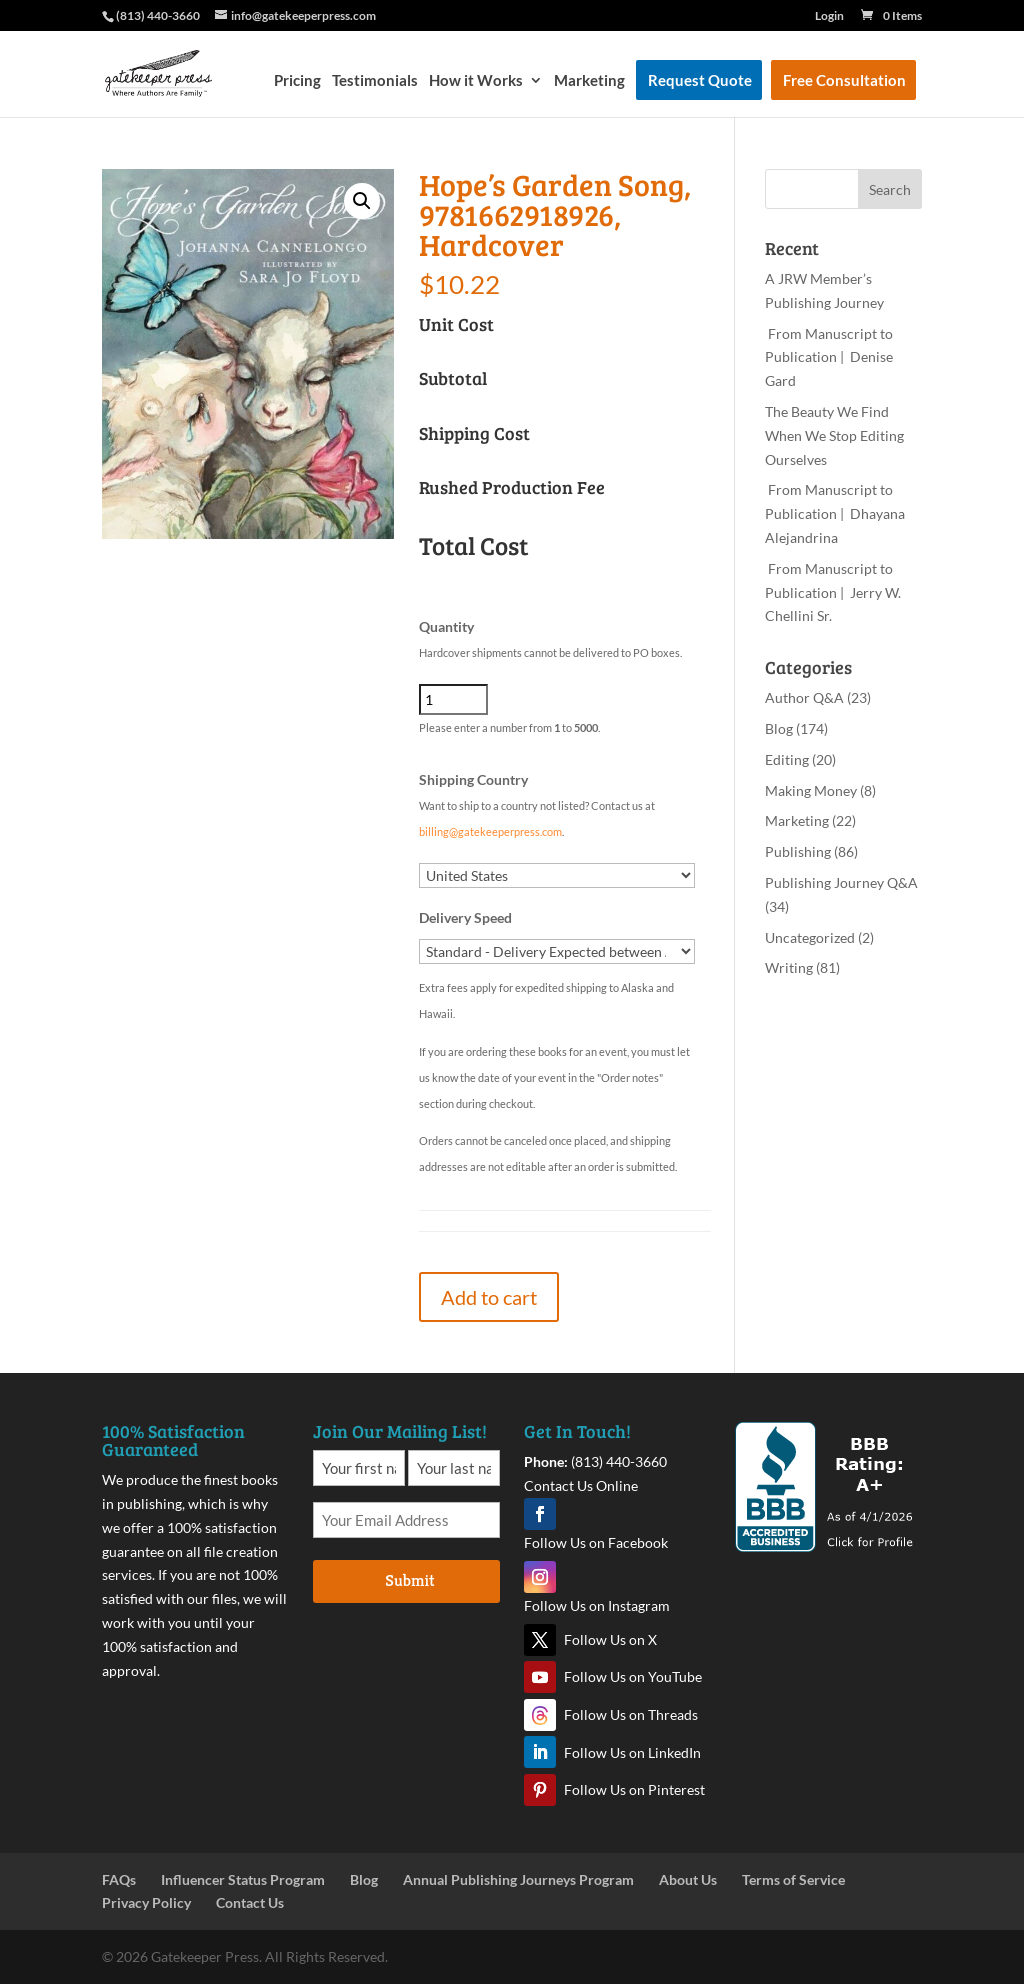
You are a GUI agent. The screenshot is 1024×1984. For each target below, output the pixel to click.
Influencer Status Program (243, 1879)
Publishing (798, 851)
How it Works (476, 81)
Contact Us (250, 1902)
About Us (688, 1879)
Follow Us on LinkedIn (632, 1752)
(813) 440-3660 (619, 1461)
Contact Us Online (581, 1485)
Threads (540, 1715)
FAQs (119, 1879)
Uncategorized (810, 937)
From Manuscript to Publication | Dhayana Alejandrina (835, 513)
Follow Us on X (610, 1639)
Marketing (589, 81)
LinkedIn (540, 1752)
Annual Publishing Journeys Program (518, 1879)
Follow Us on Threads (631, 1714)
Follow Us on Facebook (596, 1542)
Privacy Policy (146, 1902)
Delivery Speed (465, 917)
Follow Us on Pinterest (634, 1789)
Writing (789, 967)
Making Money (811, 790)
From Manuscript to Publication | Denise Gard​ (829, 357)
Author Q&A (804, 697)
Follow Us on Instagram (597, 1605)
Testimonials (375, 81)
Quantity (446, 626)
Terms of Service (793, 1879)
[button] (362, 201)
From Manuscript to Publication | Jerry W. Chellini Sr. (833, 592)
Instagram (540, 1577)
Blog (779, 728)
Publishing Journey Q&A (841, 882)
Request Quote (700, 80)
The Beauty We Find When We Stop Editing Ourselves (834, 435)
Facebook (540, 1514)
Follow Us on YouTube (633, 1676)
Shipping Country (473, 779)
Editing (787, 759)
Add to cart (489, 1297)
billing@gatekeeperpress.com (490, 831)
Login (829, 16)
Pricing (297, 81)
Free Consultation (844, 80)
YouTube (540, 1677)
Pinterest (540, 1790)
